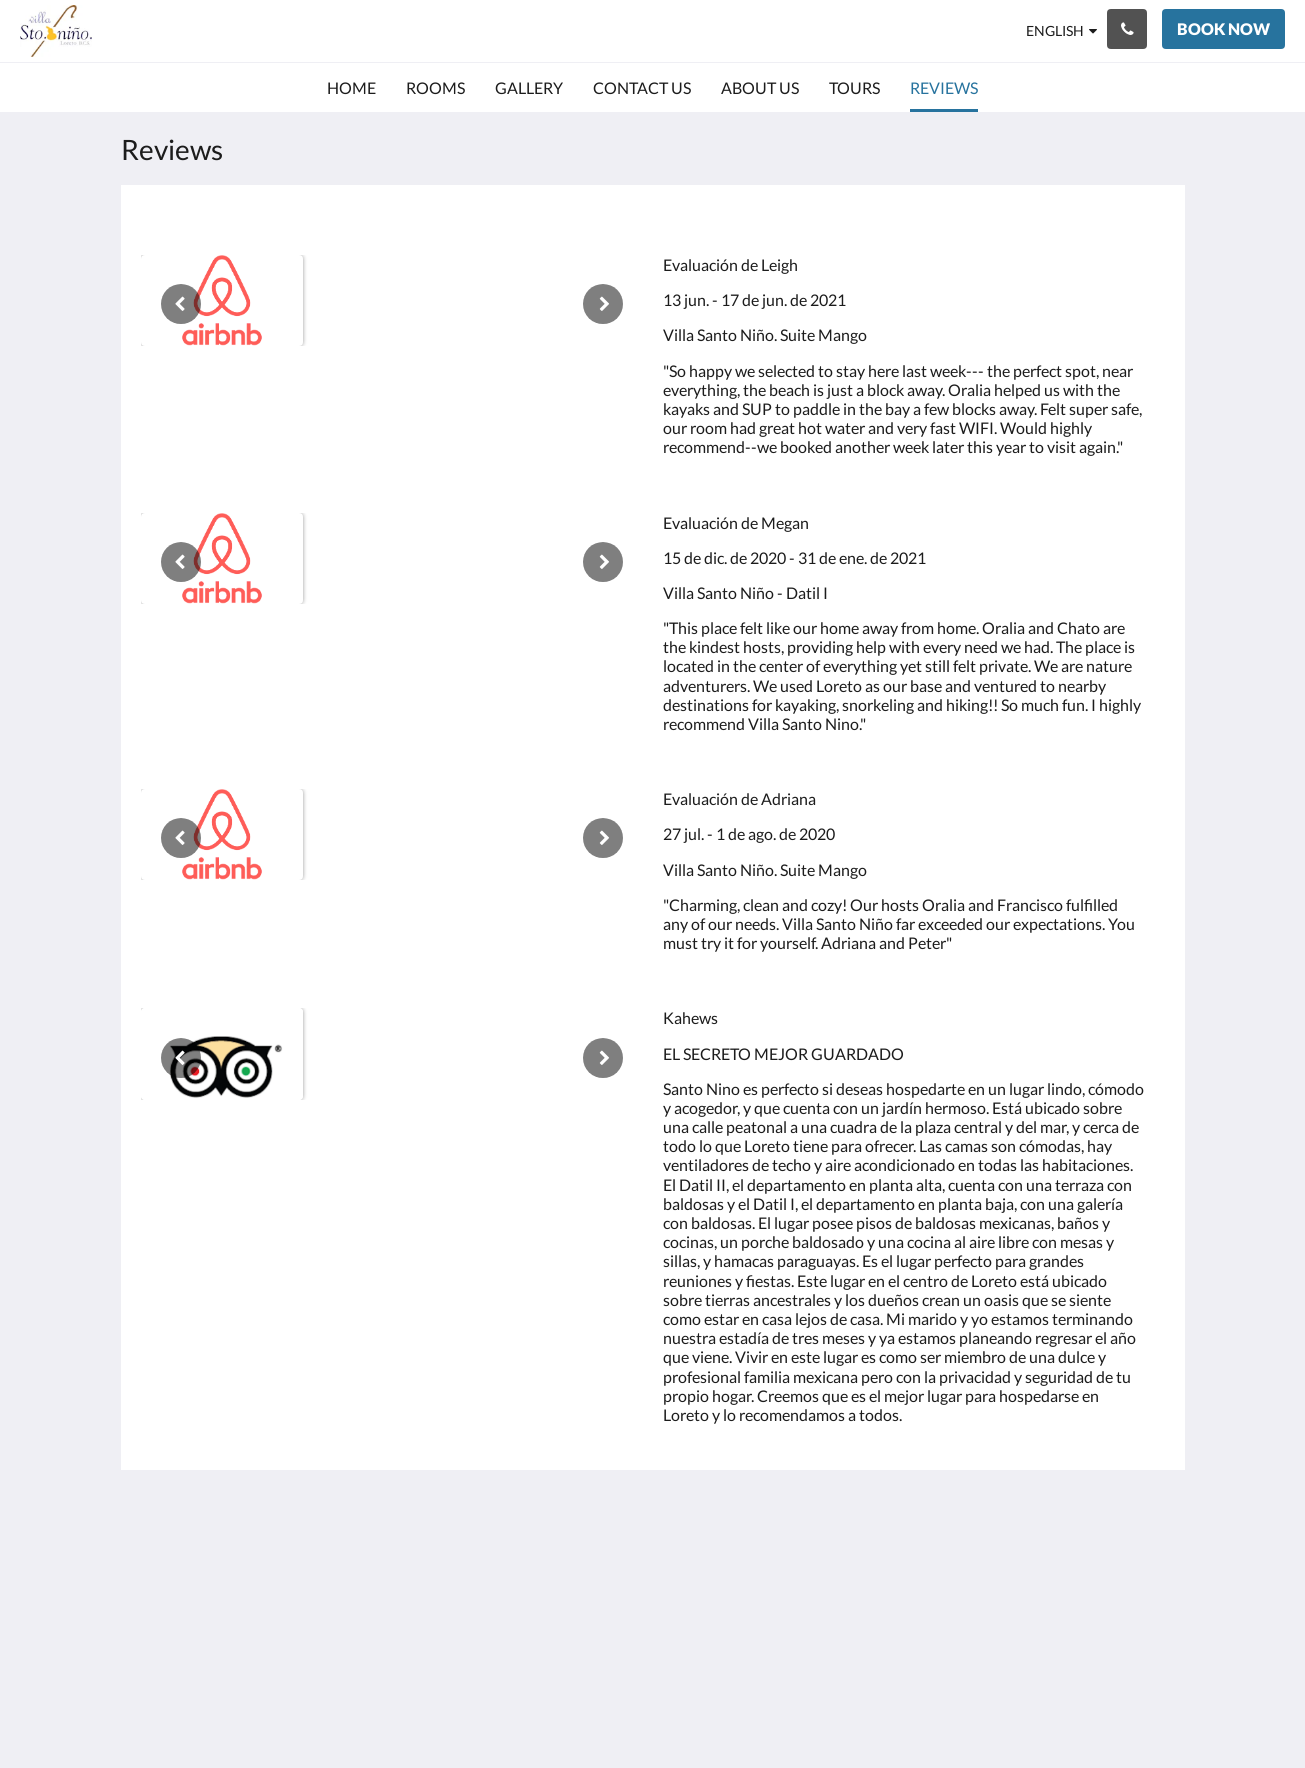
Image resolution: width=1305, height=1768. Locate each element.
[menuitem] (351, 88)
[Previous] (181, 304)
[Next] (603, 304)
